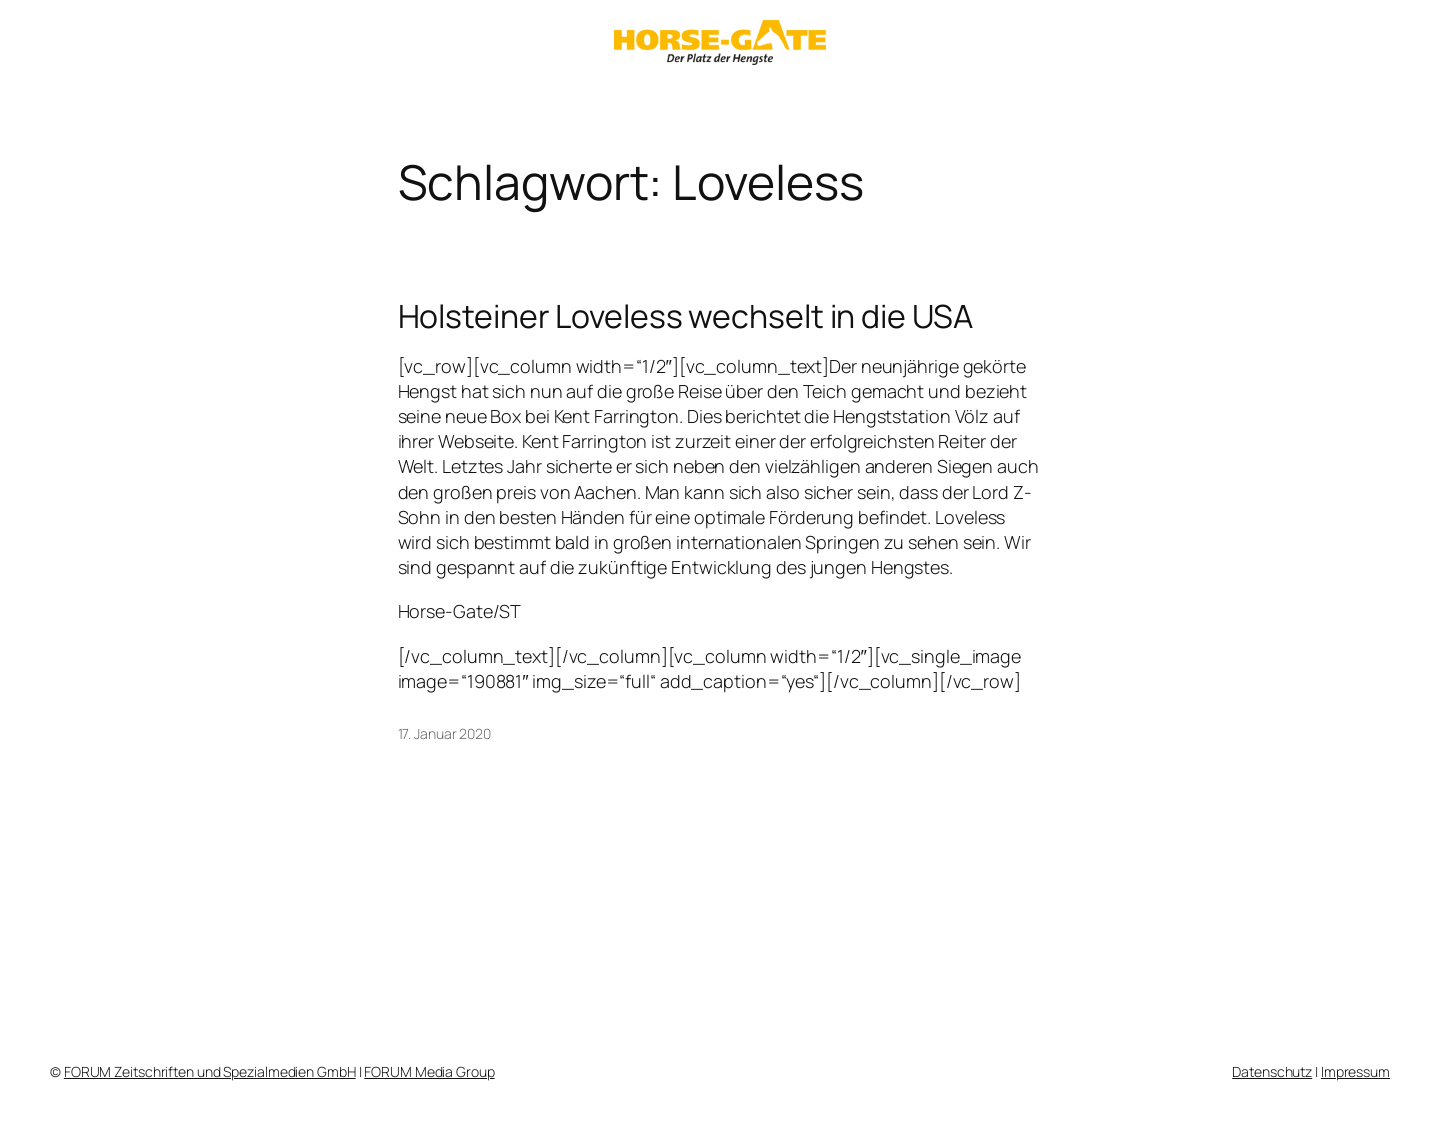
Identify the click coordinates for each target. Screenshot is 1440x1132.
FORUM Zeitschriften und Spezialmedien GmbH (210, 1071)
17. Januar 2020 (445, 733)
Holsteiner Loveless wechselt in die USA (685, 316)
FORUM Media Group (429, 1071)
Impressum (1355, 1071)
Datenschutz (1272, 1071)
